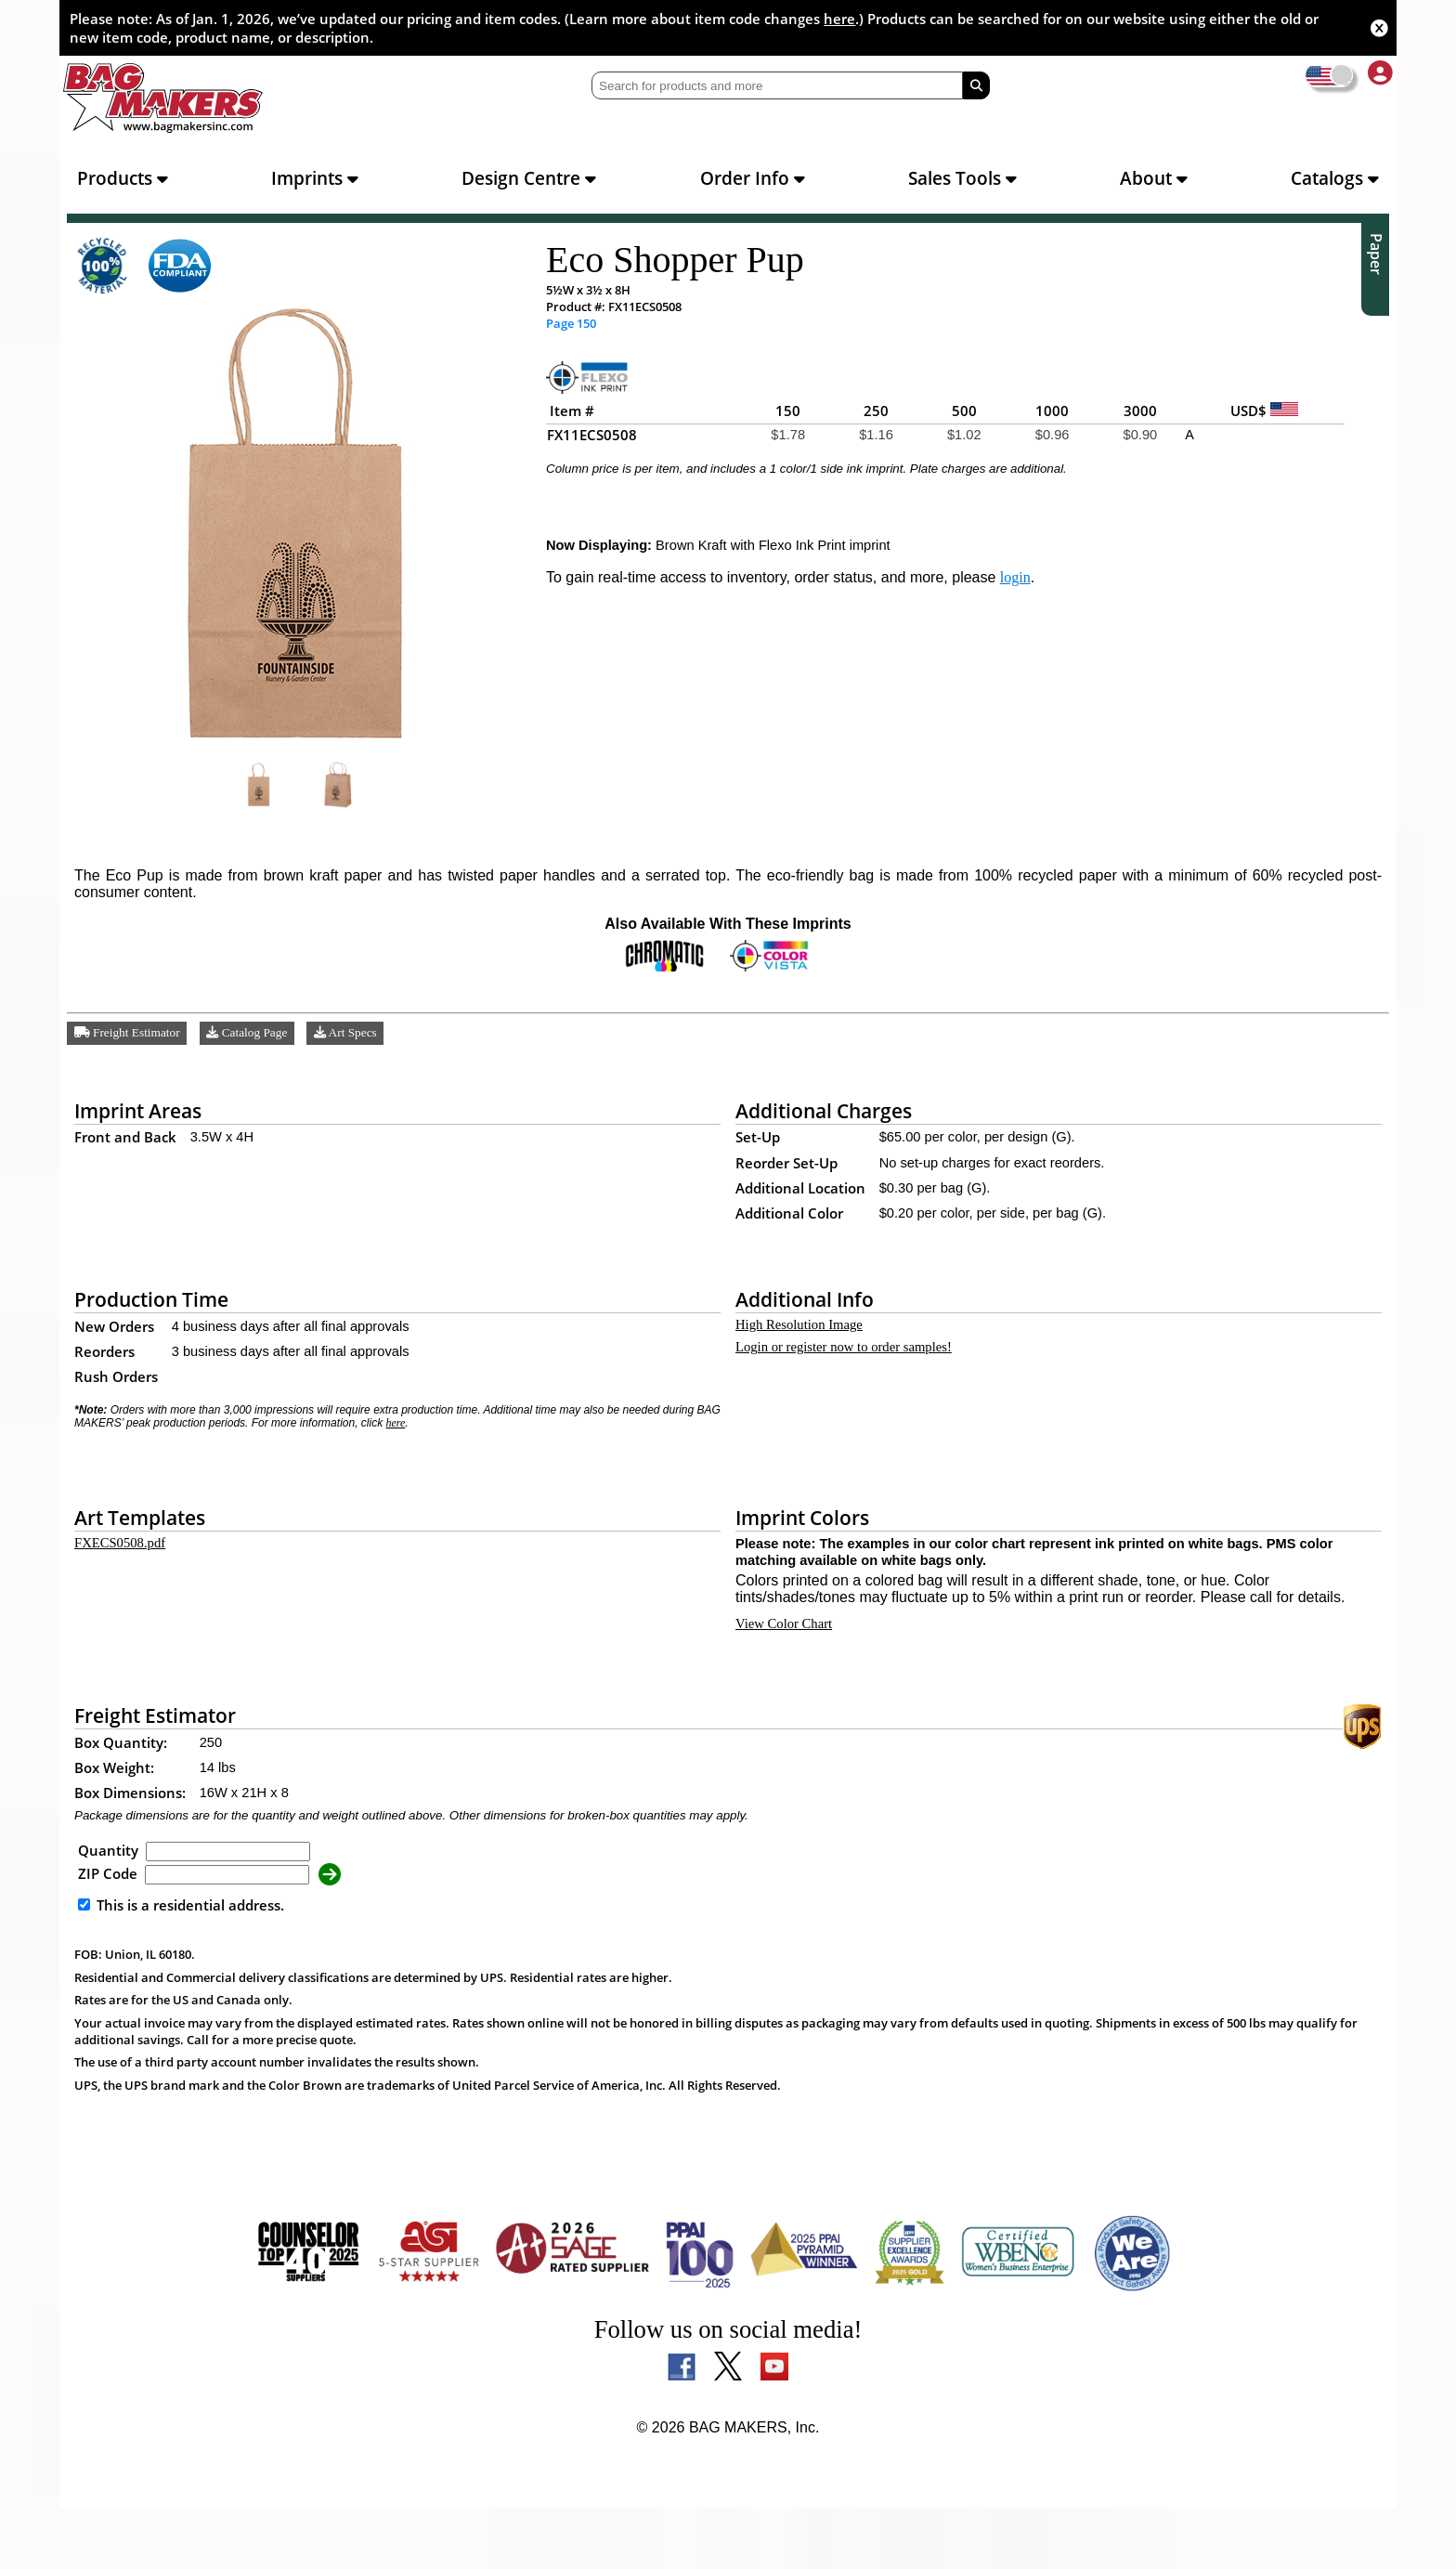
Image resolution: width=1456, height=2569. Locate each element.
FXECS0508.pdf (123, 1564)
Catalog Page (257, 1046)
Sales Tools (962, 177)
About (1154, 177)
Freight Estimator (131, 1046)
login (1048, 590)
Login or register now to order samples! (861, 1366)
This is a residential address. (181, 1965)
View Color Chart (788, 1680)
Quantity (108, 1910)
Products (122, 177)
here (839, 18)
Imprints (314, 177)
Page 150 (571, 324)
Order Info (752, 177)
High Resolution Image (807, 1341)
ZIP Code (107, 1933)
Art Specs (361, 1046)
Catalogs (1335, 177)
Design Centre (529, 177)
